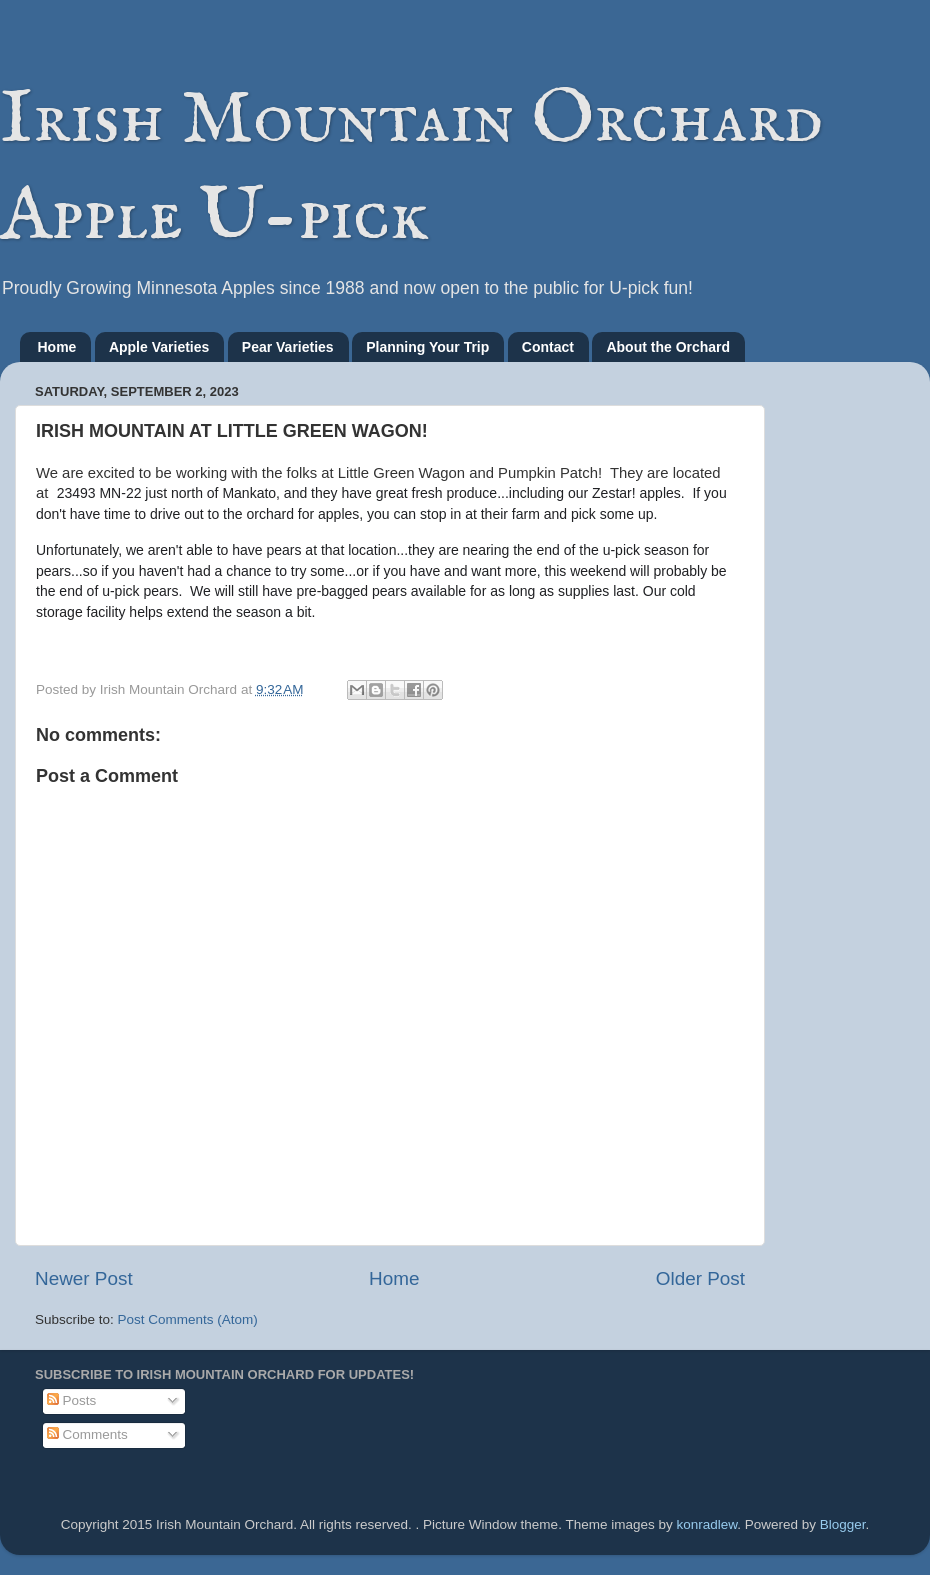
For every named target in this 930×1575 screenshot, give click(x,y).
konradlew (706, 1524)
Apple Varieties (159, 347)
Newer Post (84, 1278)
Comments (87, 1434)
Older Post (700, 1278)
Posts (72, 1400)
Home (57, 347)
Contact (548, 347)
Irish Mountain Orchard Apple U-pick (411, 169)
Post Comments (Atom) (188, 1319)
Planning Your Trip (427, 347)
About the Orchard (668, 347)
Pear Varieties (288, 347)
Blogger (843, 1524)
